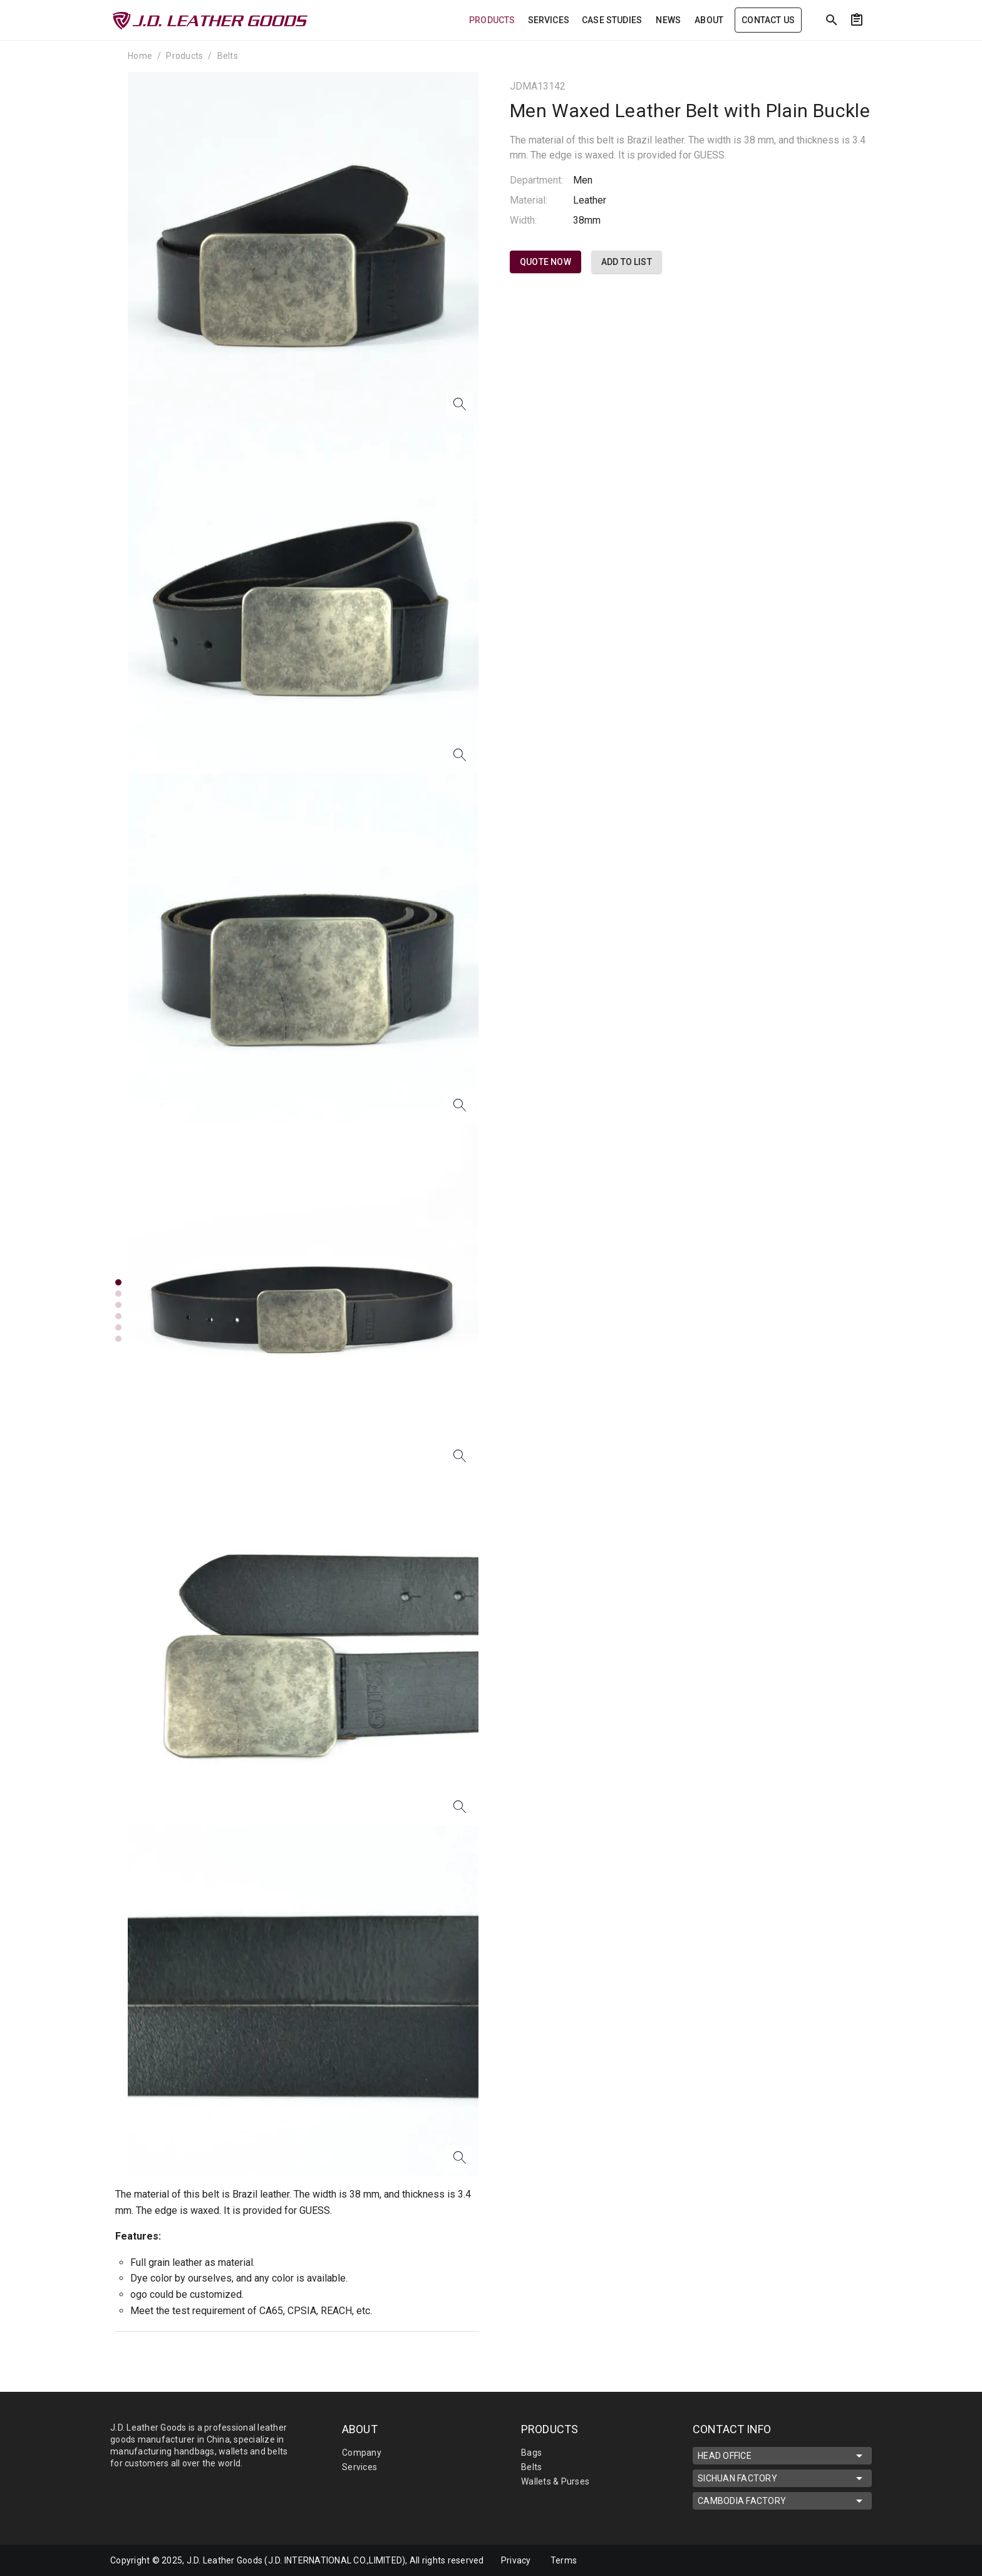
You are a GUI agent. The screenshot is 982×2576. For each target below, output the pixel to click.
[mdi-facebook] (817, 2560)
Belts (227, 56)
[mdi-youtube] (843, 2560)
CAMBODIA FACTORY (782, 2500)
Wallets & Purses (555, 2481)
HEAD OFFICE (782, 2455)
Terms (563, 2560)
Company (361, 2453)
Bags (531, 2453)
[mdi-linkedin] (791, 2560)
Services (359, 2467)
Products (184, 56)
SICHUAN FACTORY (782, 2478)
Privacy (516, 2560)
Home (140, 56)
